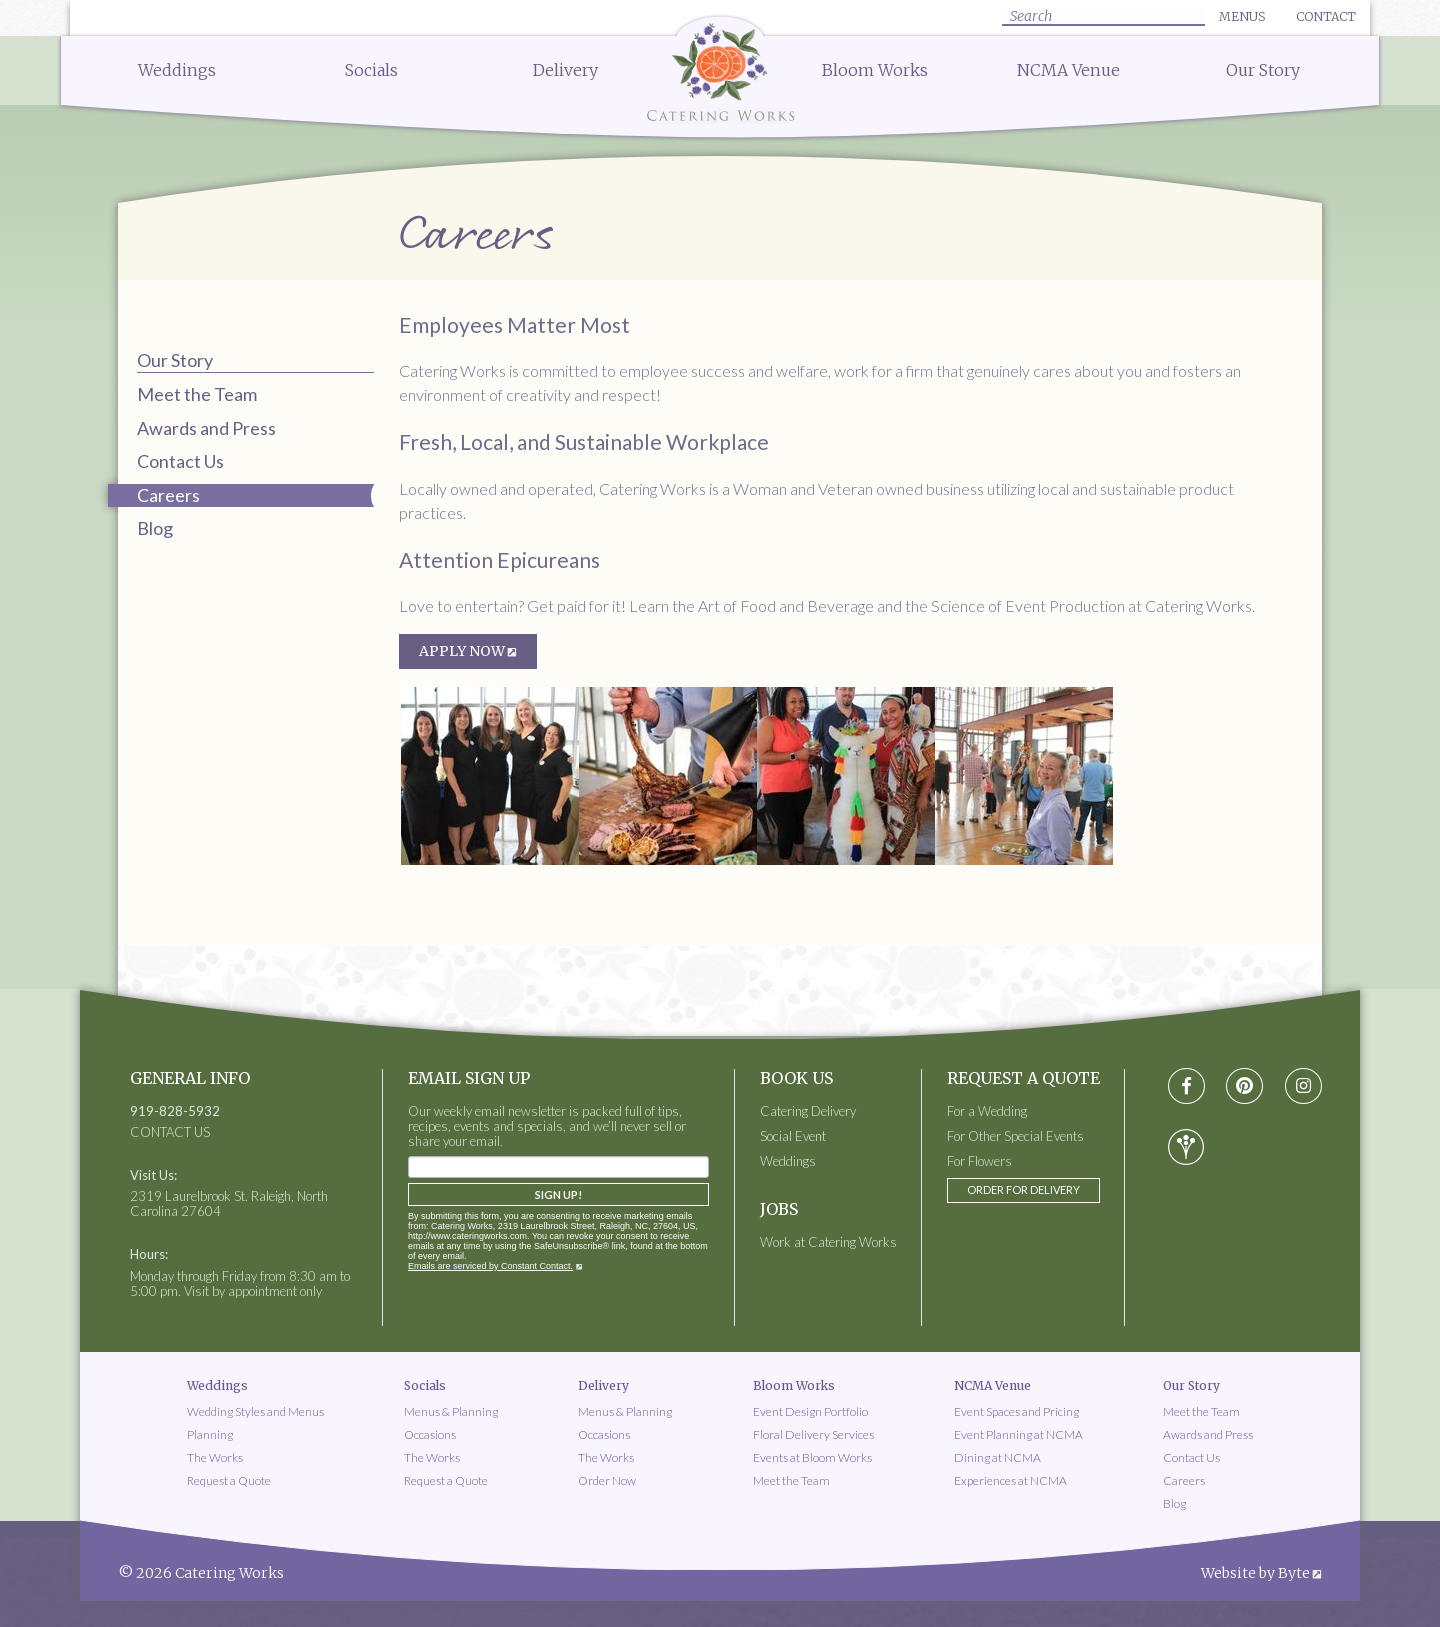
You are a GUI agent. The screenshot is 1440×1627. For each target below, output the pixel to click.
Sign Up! (558, 1194)
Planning (210, 1434)
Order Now (607, 1480)
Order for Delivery (1023, 1189)
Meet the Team (197, 394)
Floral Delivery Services (813, 1434)
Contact (1326, 16)
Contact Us (180, 461)
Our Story (1263, 70)
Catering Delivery (808, 1111)
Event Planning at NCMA (1018, 1434)
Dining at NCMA (997, 1457)
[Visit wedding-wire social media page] (1186, 1147)
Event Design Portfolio (810, 1411)
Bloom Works (875, 70)
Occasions (430, 1434)
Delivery (565, 70)
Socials (371, 70)
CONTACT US (170, 1132)
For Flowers (979, 1161)
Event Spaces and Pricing (1016, 1411)
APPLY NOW (462, 651)
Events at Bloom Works (812, 1457)
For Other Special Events (1015, 1136)
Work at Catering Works (828, 1242)
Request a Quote (229, 1480)
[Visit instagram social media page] (1303, 1086)
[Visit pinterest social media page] (1244, 1086)
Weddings (177, 70)
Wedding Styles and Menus (255, 1411)
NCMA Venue (1068, 70)
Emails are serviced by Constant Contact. (490, 1266)
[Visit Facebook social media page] (1186, 1086)
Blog (155, 528)
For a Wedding (987, 1111)
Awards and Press (206, 428)
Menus (1242, 16)
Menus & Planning (451, 1411)
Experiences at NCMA (1010, 1480)
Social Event (793, 1136)
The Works (215, 1457)
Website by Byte (1255, 1573)
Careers (1184, 1480)
